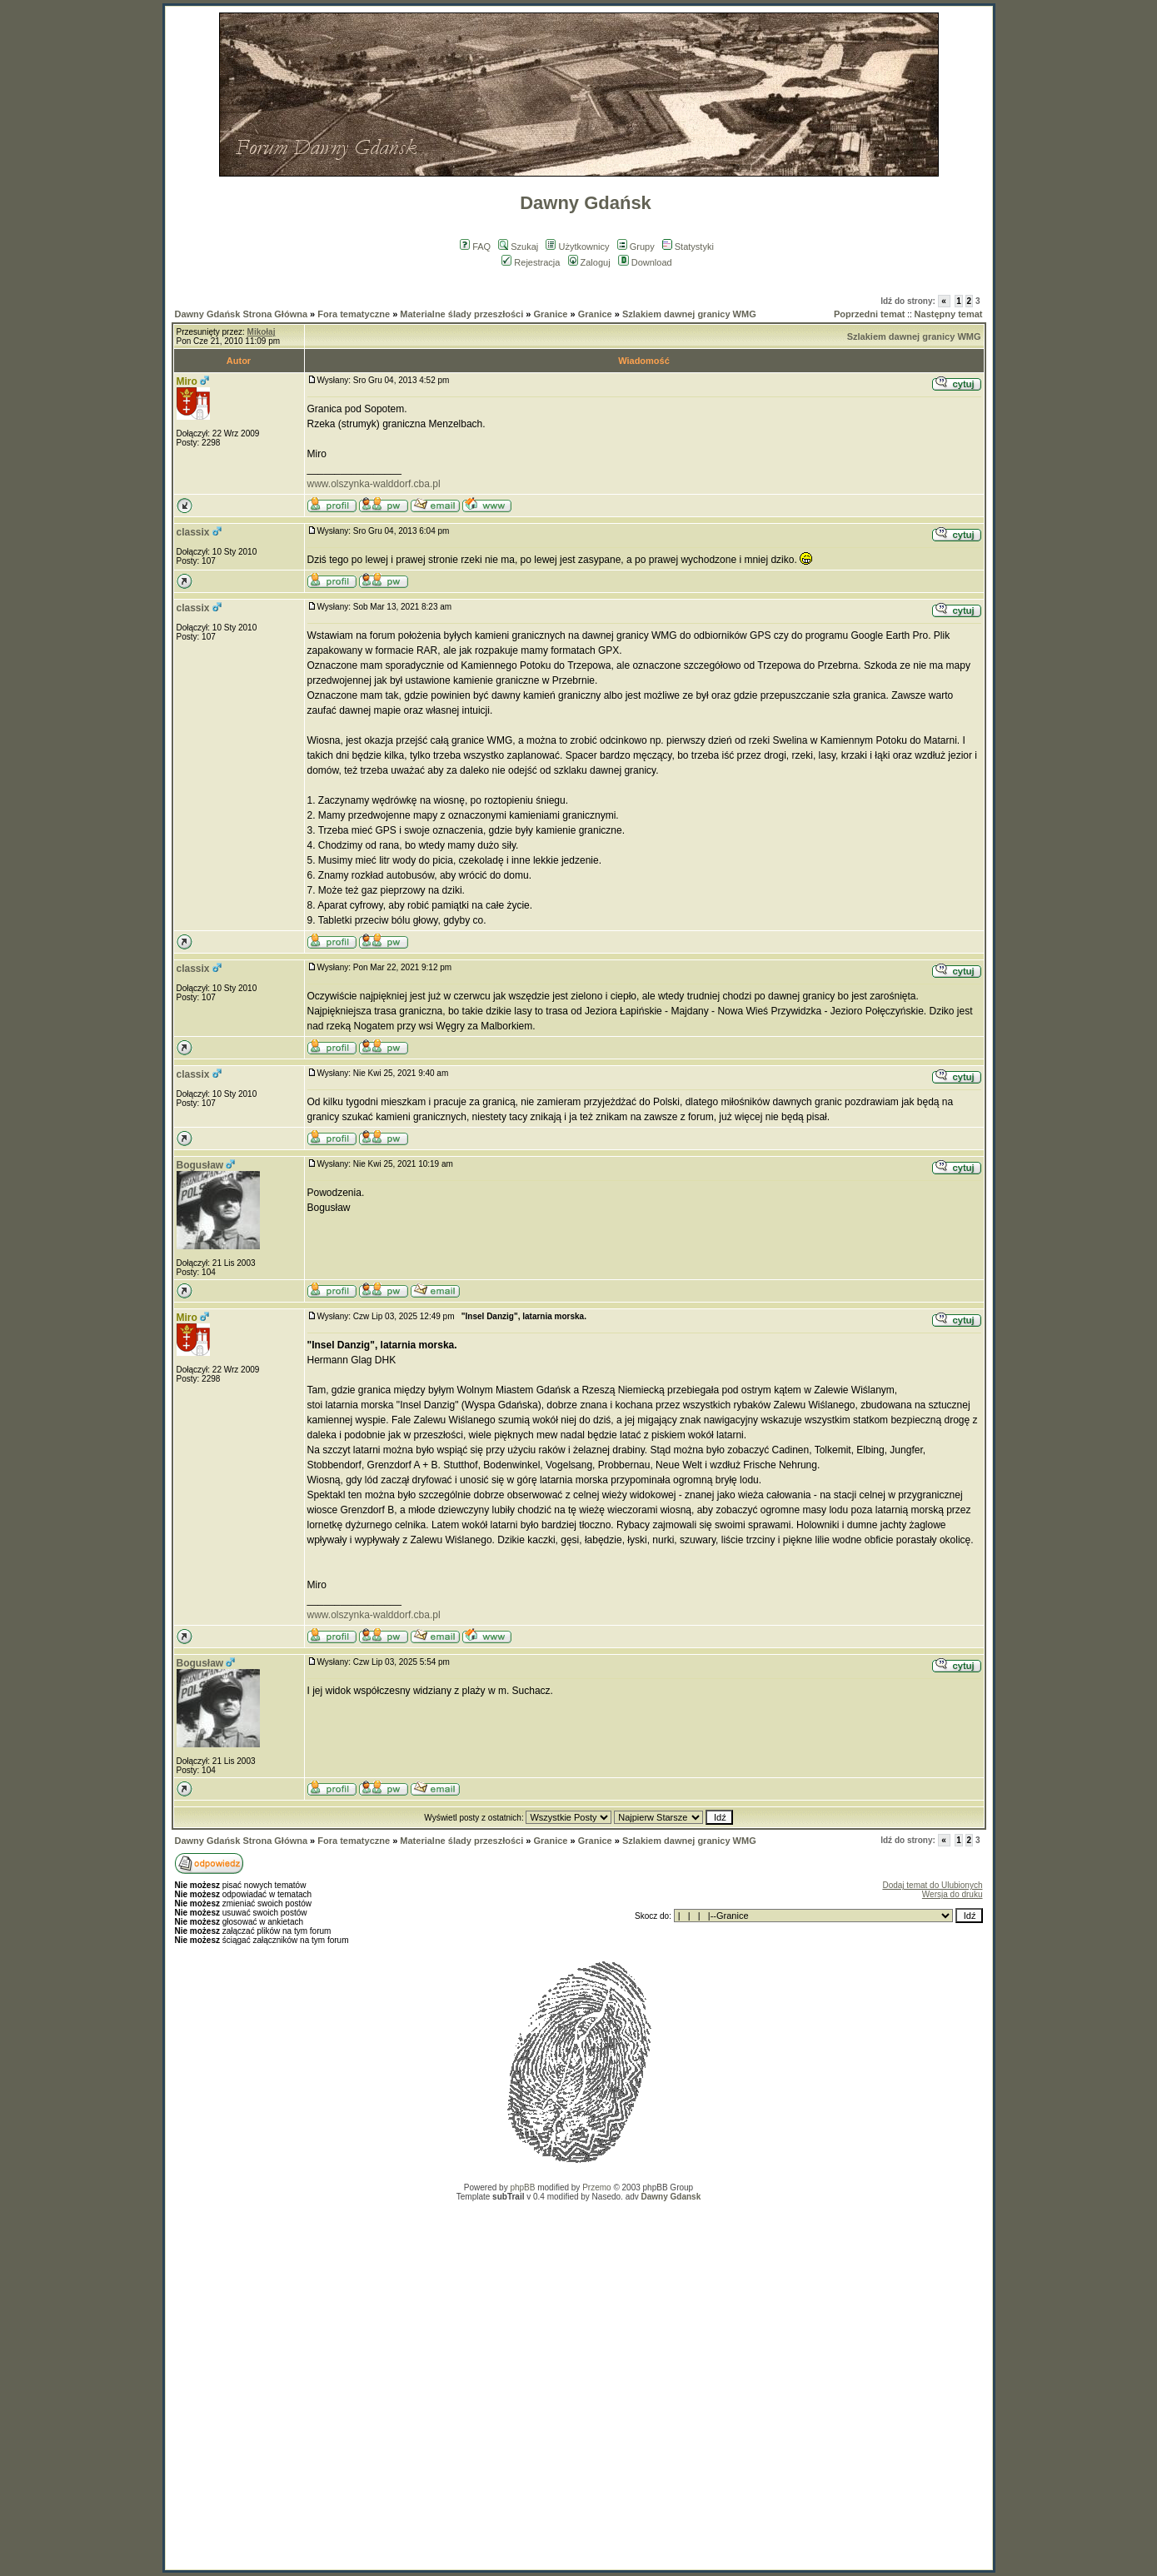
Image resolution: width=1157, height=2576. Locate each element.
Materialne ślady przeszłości (461, 314)
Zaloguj (589, 262)
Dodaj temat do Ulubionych (932, 1885)
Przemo (596, 2187)
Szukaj (518, 247)
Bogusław (200, 1165)
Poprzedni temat (869, 314)
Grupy (636, 247)
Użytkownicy (577, 247)
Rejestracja (530, 262)
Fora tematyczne (353, 314)
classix (193, 532)
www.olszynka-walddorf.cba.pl (374, 484)
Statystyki (688, 247)
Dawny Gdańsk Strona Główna (241, 314)
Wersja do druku (952, 1894)
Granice (551, 314)
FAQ (475, 247)
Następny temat (949, 314)
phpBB (522, 2187)
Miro (187, 381)
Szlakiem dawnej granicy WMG (689, 314)
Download (645, 262)
